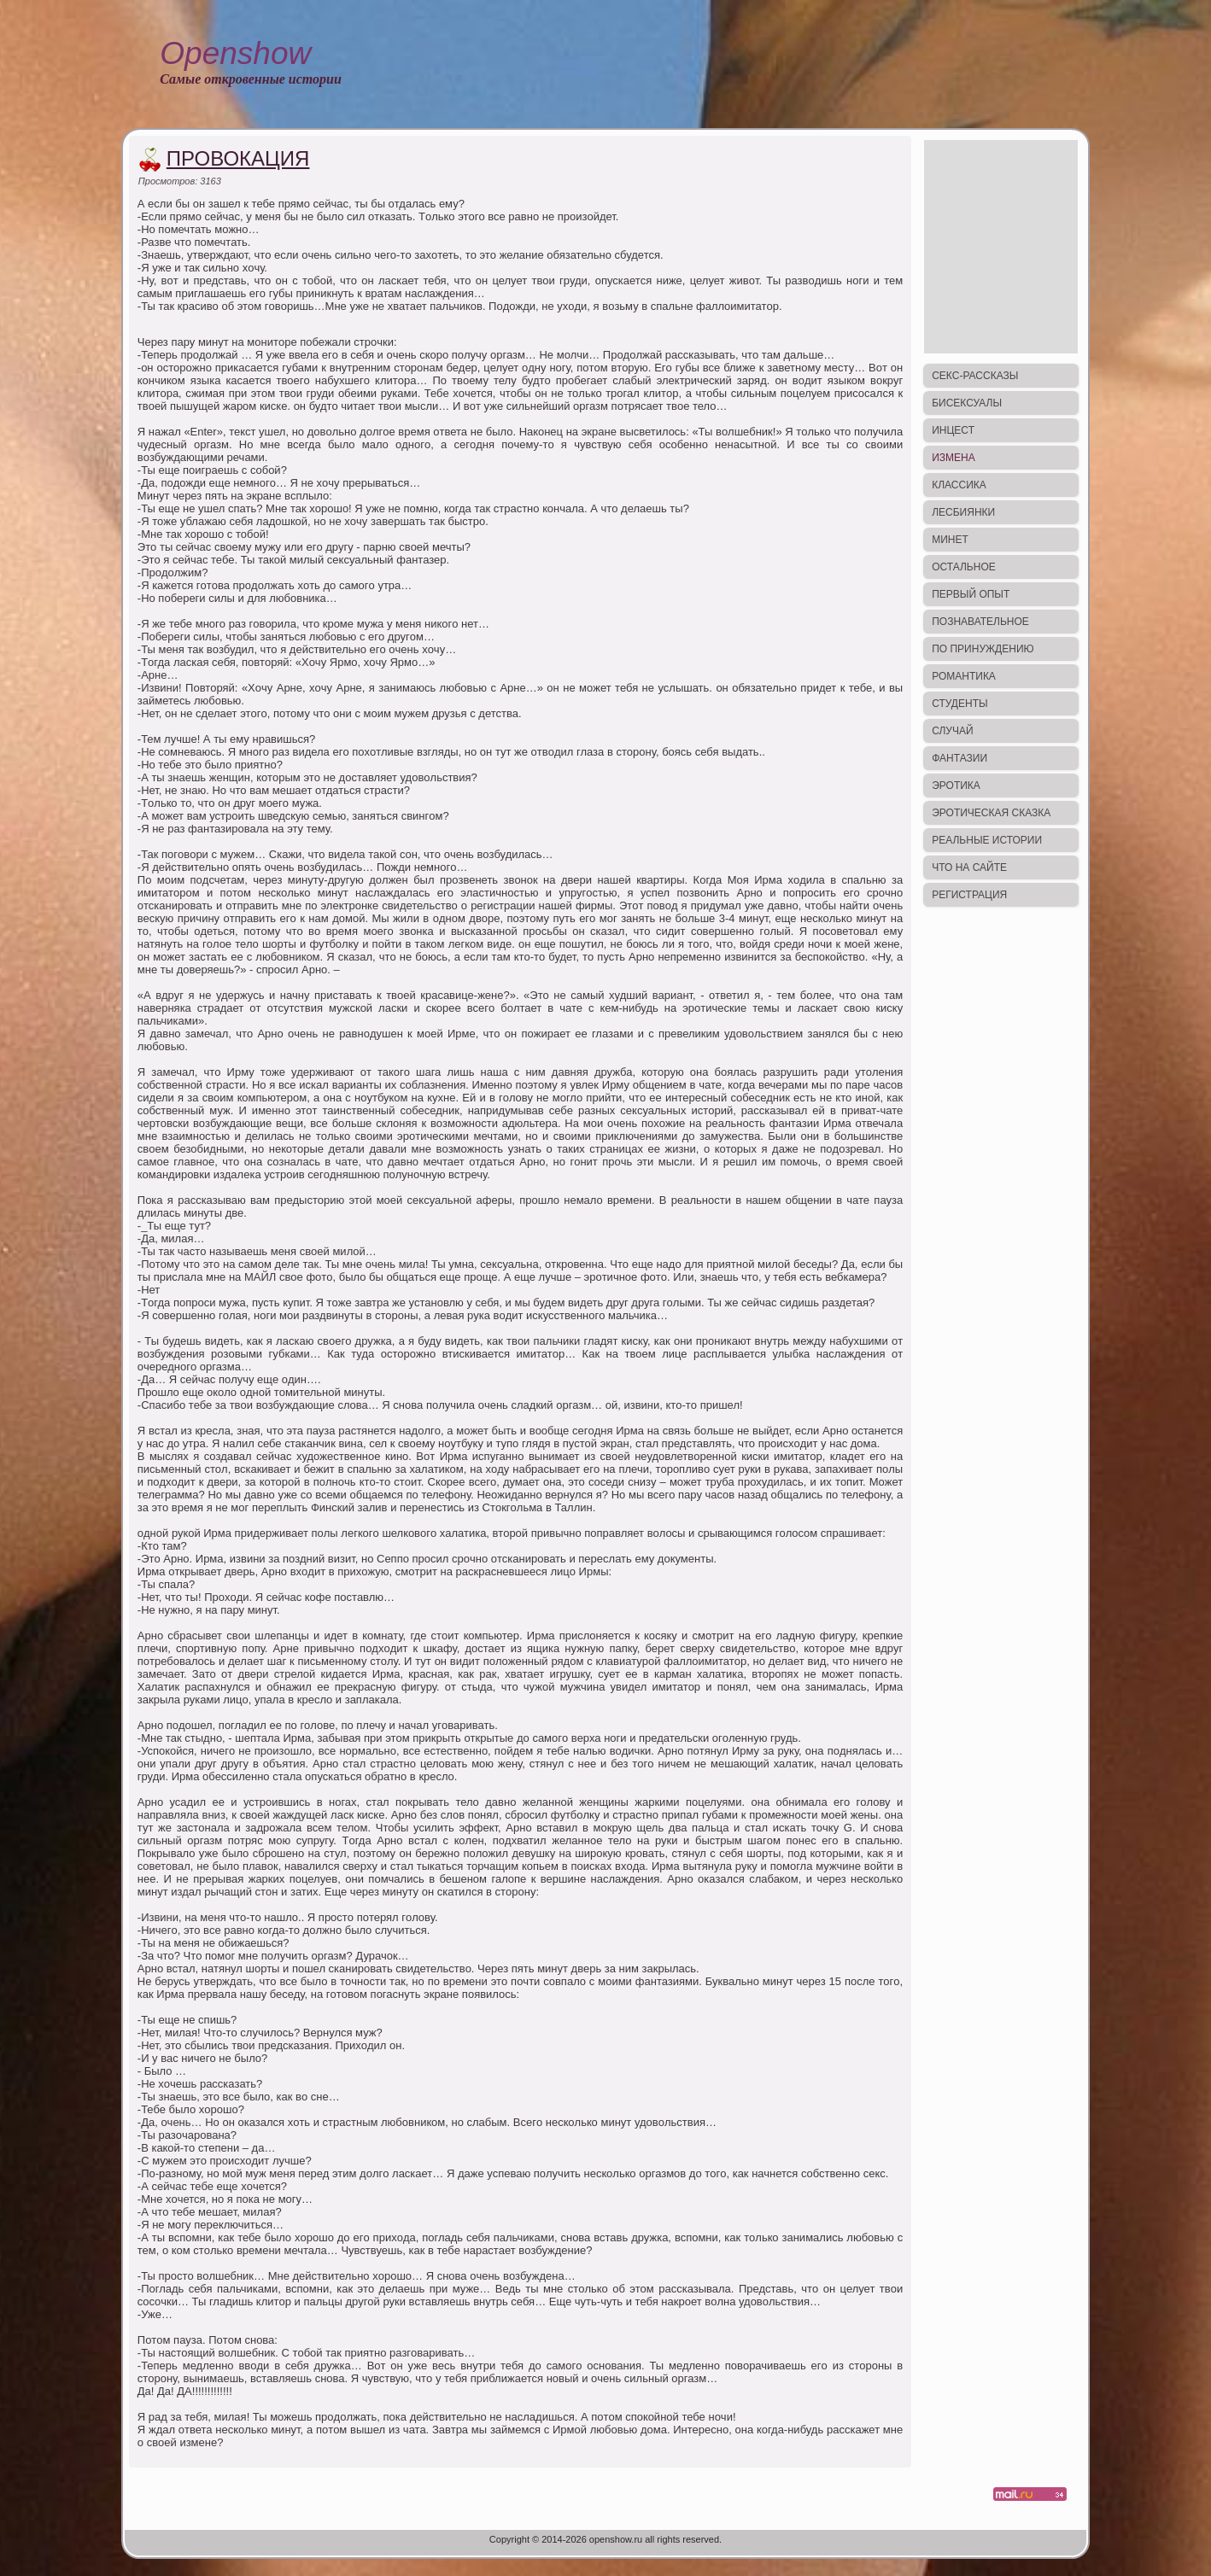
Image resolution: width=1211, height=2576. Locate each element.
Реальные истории (987, 840)
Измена (953, 458)
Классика (959, 485)
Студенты (959, 704)
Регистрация (969, 895)
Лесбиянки (963, 512)
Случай (952, 731)
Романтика (964, 676)
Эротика (956, 785)
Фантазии (959, 758)
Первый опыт (970, 594)
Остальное (964, 567)
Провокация (238, 158)
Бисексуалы (967, 403)
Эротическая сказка (991, 813)
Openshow (235, 53)
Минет (950, 540)
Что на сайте (969, 867)
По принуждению (982, 649)
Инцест (953, 430)
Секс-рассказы (975, 376)
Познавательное (980, 622)
